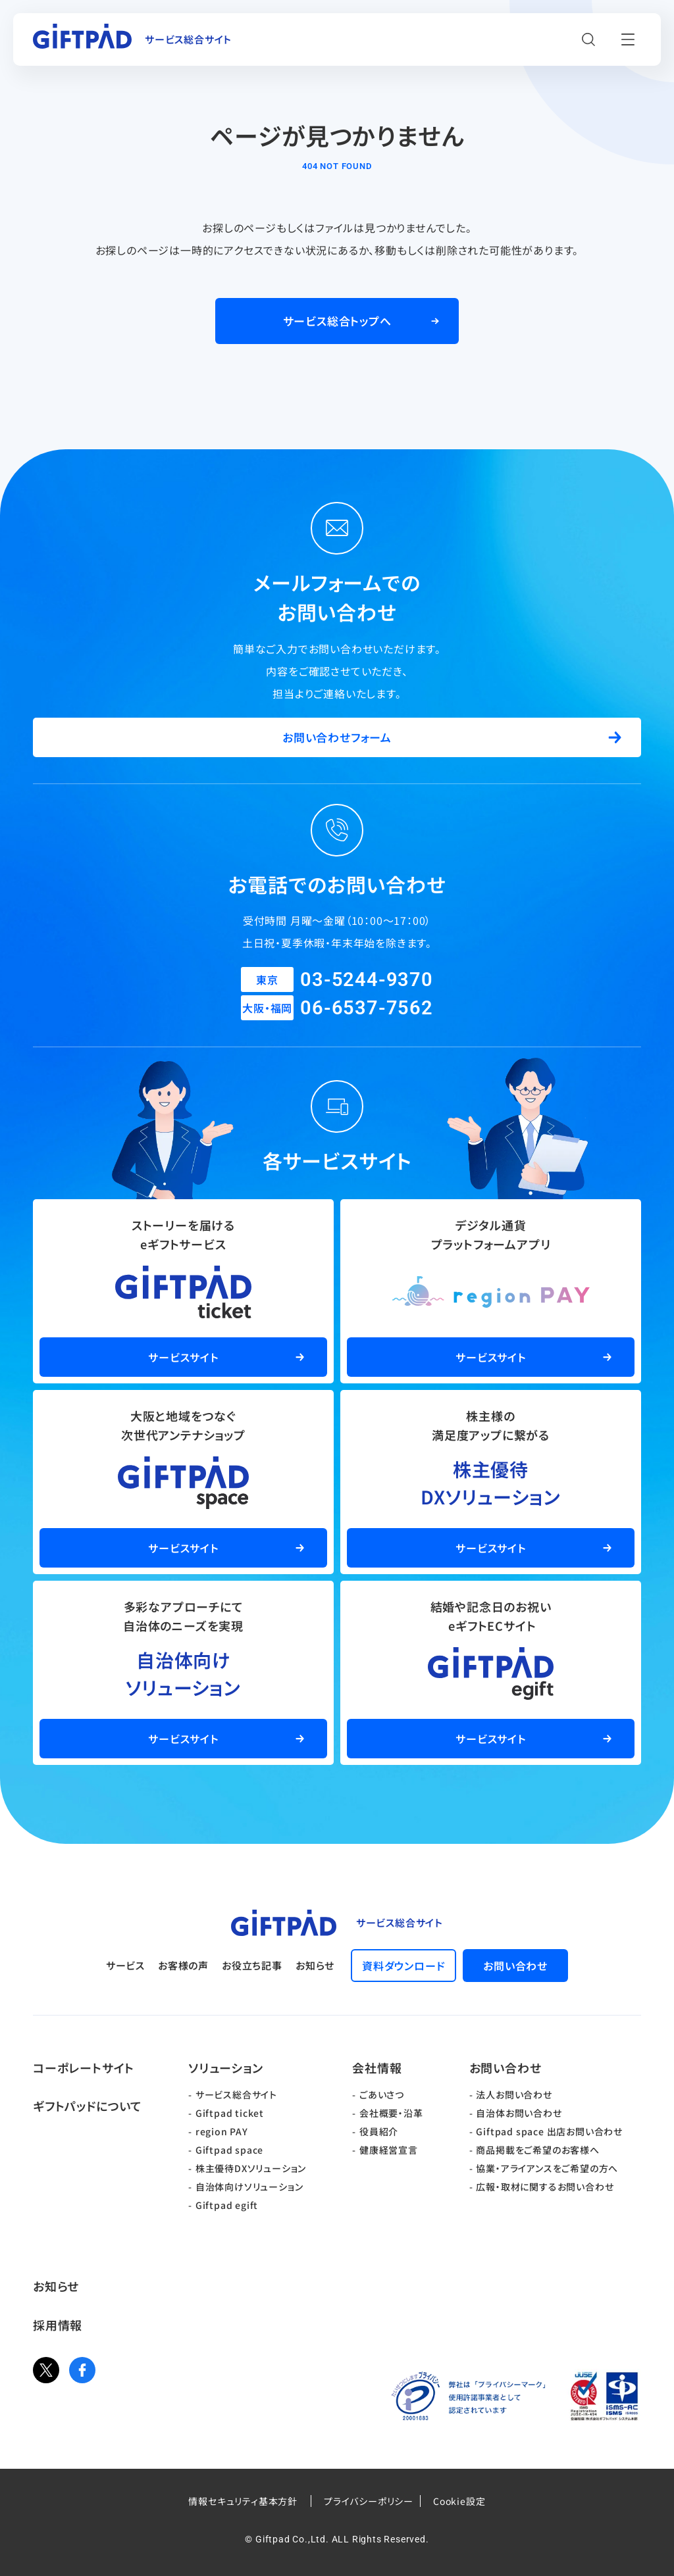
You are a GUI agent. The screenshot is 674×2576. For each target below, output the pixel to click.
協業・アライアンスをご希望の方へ (547, 2168)
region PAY (221, 2131)
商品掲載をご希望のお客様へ (537, 2149)
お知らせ (315, 1965)
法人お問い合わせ (514, 2094)
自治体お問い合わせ (518, 2112)
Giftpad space (229, 2149)
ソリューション (225, 2067)
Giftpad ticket (229, 2112)
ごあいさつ (381, 2094)
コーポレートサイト (83, 2067)
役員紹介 (378, 2131)
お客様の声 (183, 1965)
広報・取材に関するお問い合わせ (544, 2186)
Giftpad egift (226, 2205)
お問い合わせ (505, 2067)
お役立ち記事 (252, 1965)
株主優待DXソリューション (250, 2168)
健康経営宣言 (388, 2149)
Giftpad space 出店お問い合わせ (549, 2131)
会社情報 (377, 2067)
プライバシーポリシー (368, 2501)
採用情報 (57, 2324)
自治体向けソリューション (249, 2186)
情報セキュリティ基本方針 (243, 2501)
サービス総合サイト (236, 2094)
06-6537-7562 (366, 1008)
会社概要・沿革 (391, 2112)
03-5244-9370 (366, 979)
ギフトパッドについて (87, 2105)
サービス (125, 1965)
